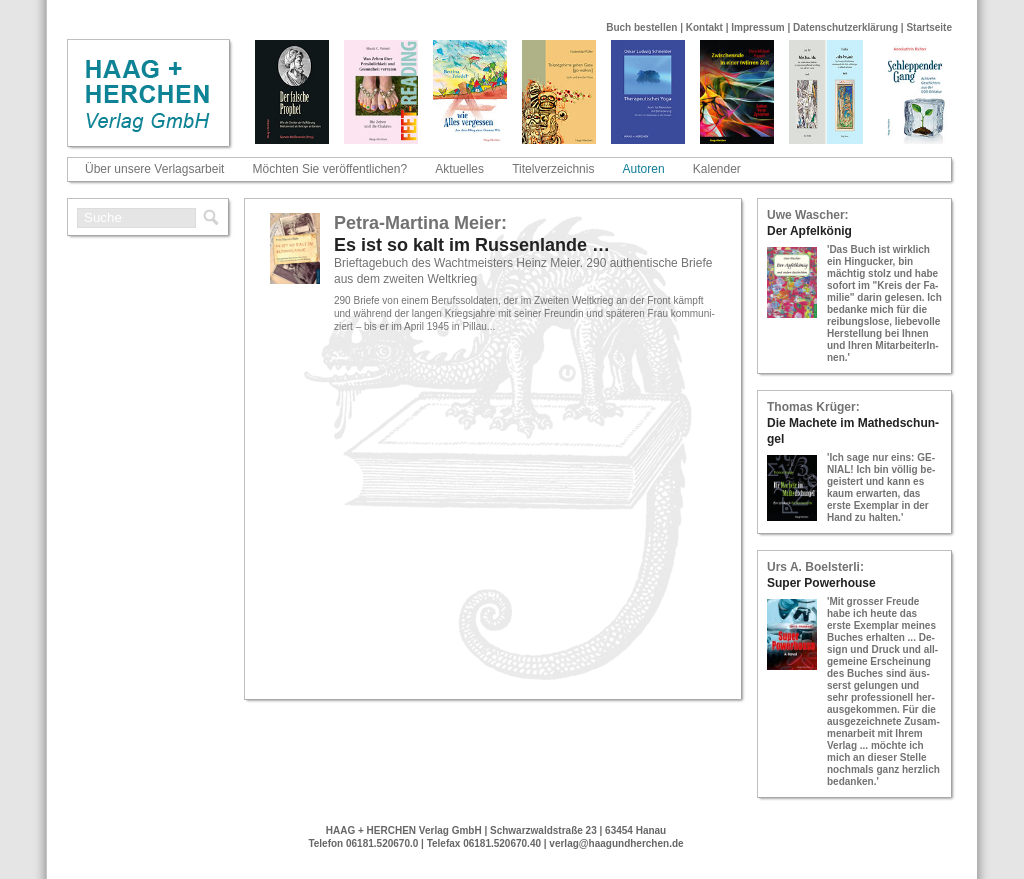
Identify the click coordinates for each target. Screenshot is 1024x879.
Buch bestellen (641, 27)
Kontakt (704, 27)
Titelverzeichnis (553, 169)
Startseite (929, 27)
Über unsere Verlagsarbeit (154, 169)
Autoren (644, 169)
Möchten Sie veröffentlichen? (330, 169)
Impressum (757, 27)
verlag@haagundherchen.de (616, 843)
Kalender (717, 169)
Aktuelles (459, 169)
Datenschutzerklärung (845, 27)
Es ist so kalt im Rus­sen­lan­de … (472, 245)
